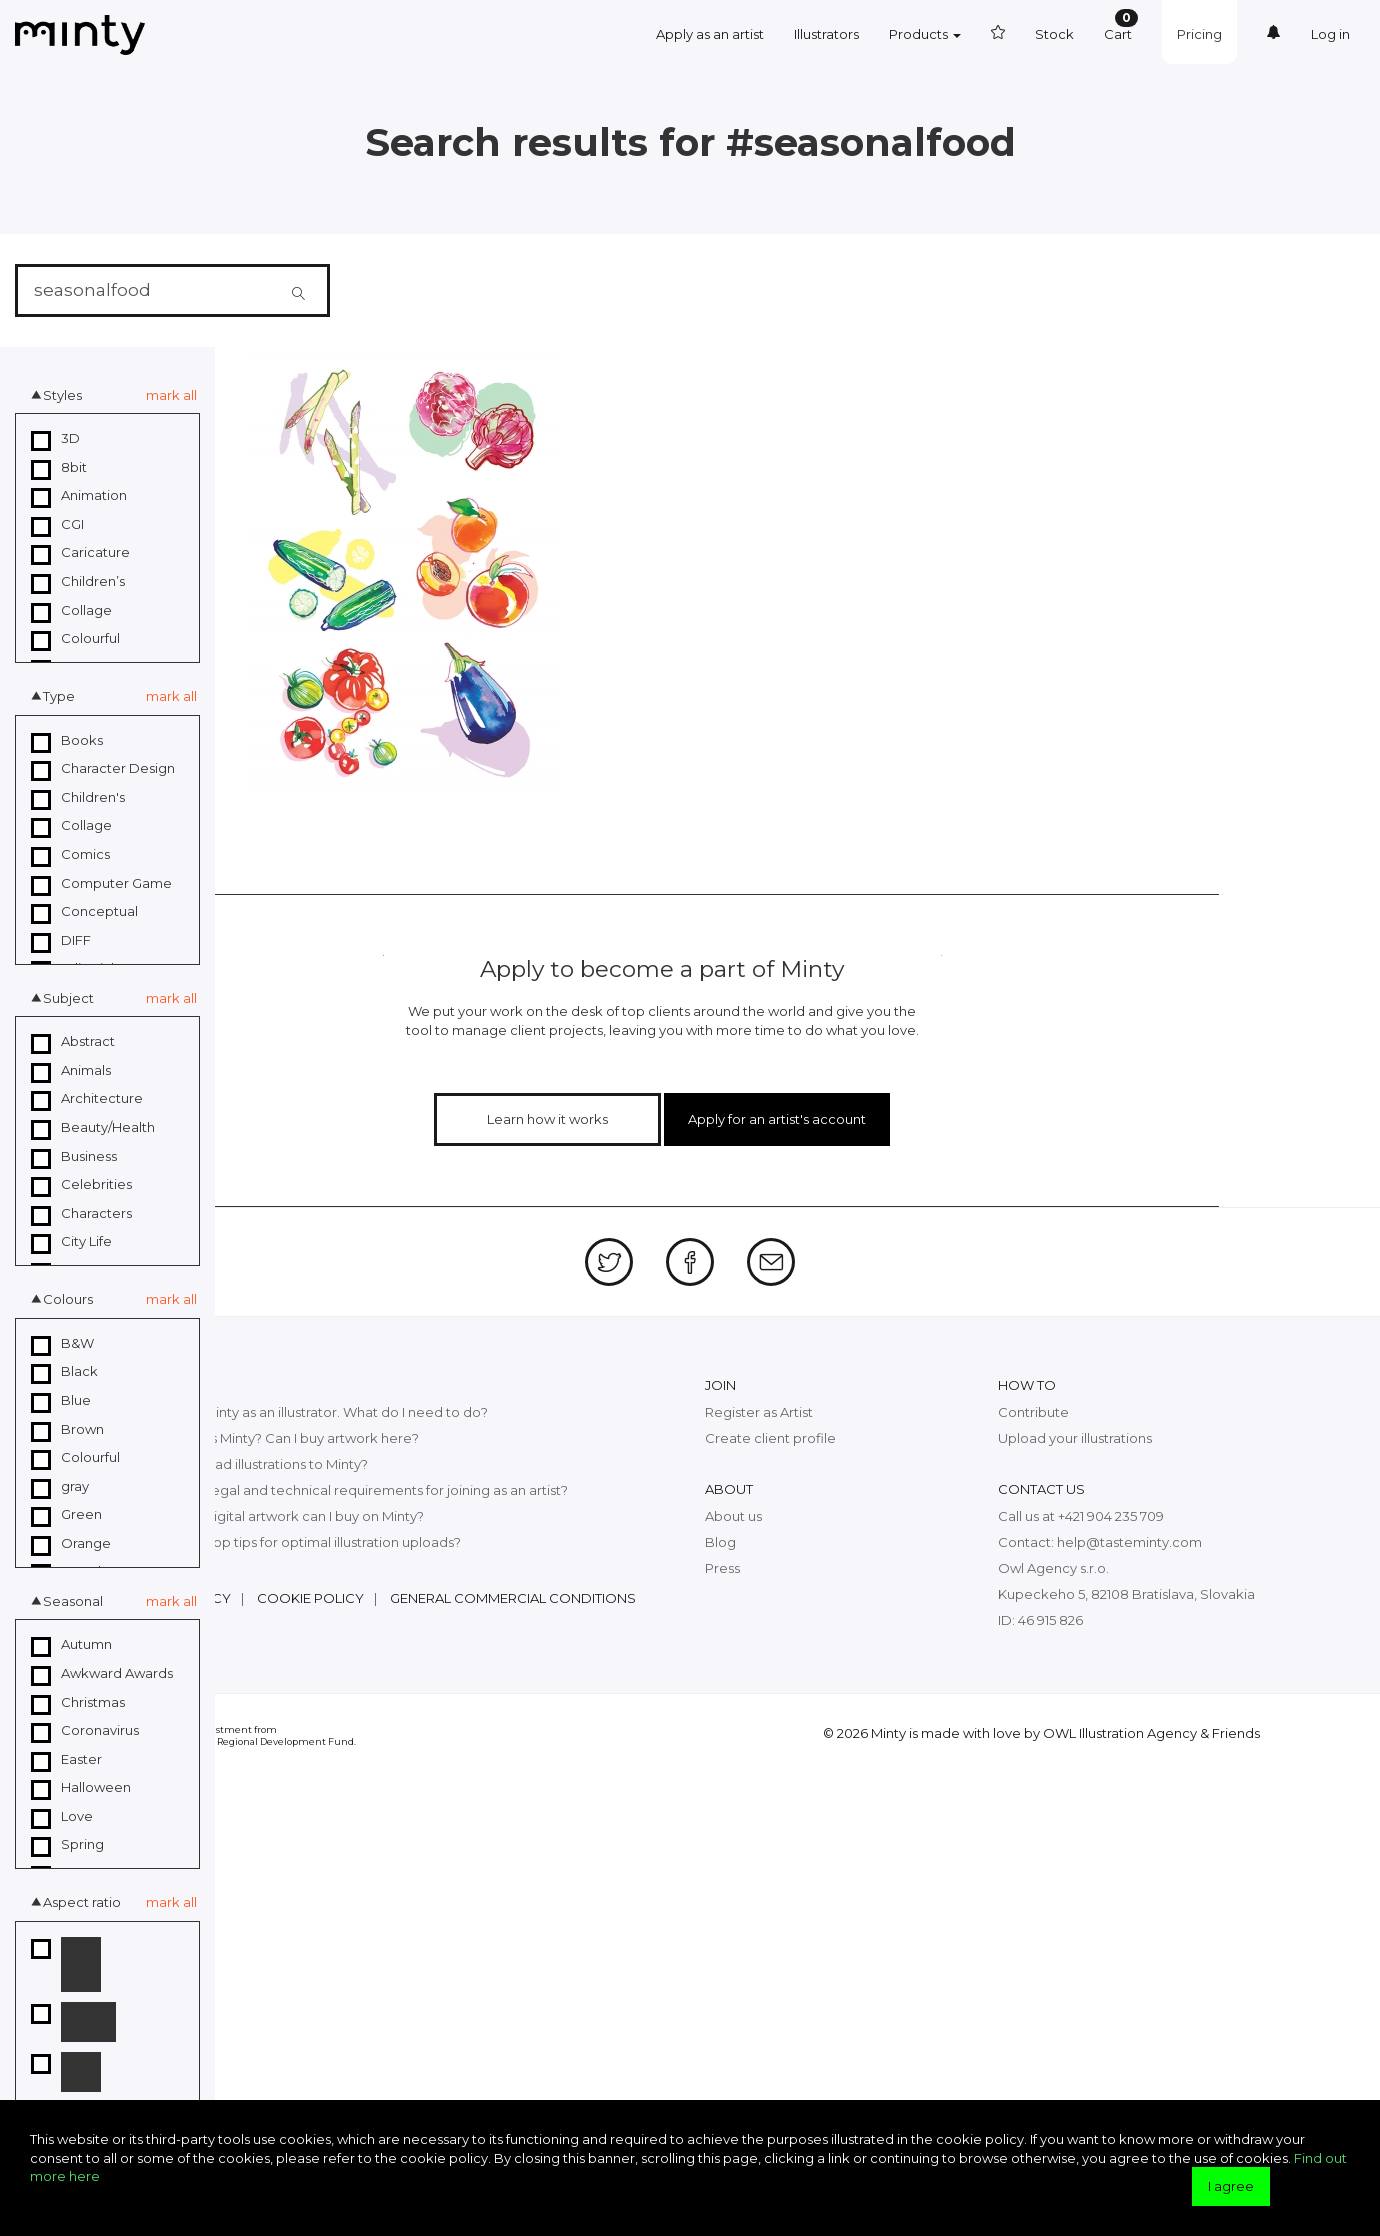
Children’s (78, 582)
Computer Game (101, 884)
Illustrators (826, 34)
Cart (1121, 25)
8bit (59, 468)
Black (64, 1372)
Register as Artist (759, 1411)
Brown (67, 1430)
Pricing (1199, 34)
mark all (171, 395)
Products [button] (925, 34)
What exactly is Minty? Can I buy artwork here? (269, 1437)
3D (55, 439)
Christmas (78, 1703)
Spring (67, 1845)
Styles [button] (62, 395)
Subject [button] (68, 998)
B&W (62, 1344)
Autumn (71, 1645)
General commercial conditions (513, 1597)
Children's (78, 798)
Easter (66, 1760)
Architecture (87, 1099)
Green (66, 1515)
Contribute (1033, 1411)
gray (60, 1487)
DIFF (61, 941)
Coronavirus (85, 1731)
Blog (720, 1541)
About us (733, 1515)
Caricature (80, 553)
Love (62, 1817)
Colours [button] (68, 1299)
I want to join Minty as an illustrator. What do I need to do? (304, 1411)
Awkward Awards (102, 1674)
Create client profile (770, 1437)
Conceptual (84, 912)
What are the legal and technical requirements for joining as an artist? (344, 1489)
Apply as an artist (710, 34)
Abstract (73, 1042)
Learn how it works (555, 1118)
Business (74, 1157)
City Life (71, 1242)
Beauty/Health (93, 1128)
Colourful (75, 639)
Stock (1054, 34)
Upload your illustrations (1075, 1437)
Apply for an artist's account (771, 1118)
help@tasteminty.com (1129, 1541)
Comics (70, 855)
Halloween (81, 1788)
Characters (81, 1214)
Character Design (103, 769)
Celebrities (81, 1185)
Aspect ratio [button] (82, 1902)
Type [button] (59, 696)
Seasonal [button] (73, 1601)
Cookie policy (310, 1597)
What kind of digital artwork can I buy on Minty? (272, 1515)
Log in (1330, 34)
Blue (61, 1401)
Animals (71, 1071)
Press (722, 1567)
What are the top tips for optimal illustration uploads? (290, 1541)
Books (67, 741)
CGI (57, 525)
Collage (71, 611)
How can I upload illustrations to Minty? (244, 1463)
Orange (71, 1544)
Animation (79, 496)
